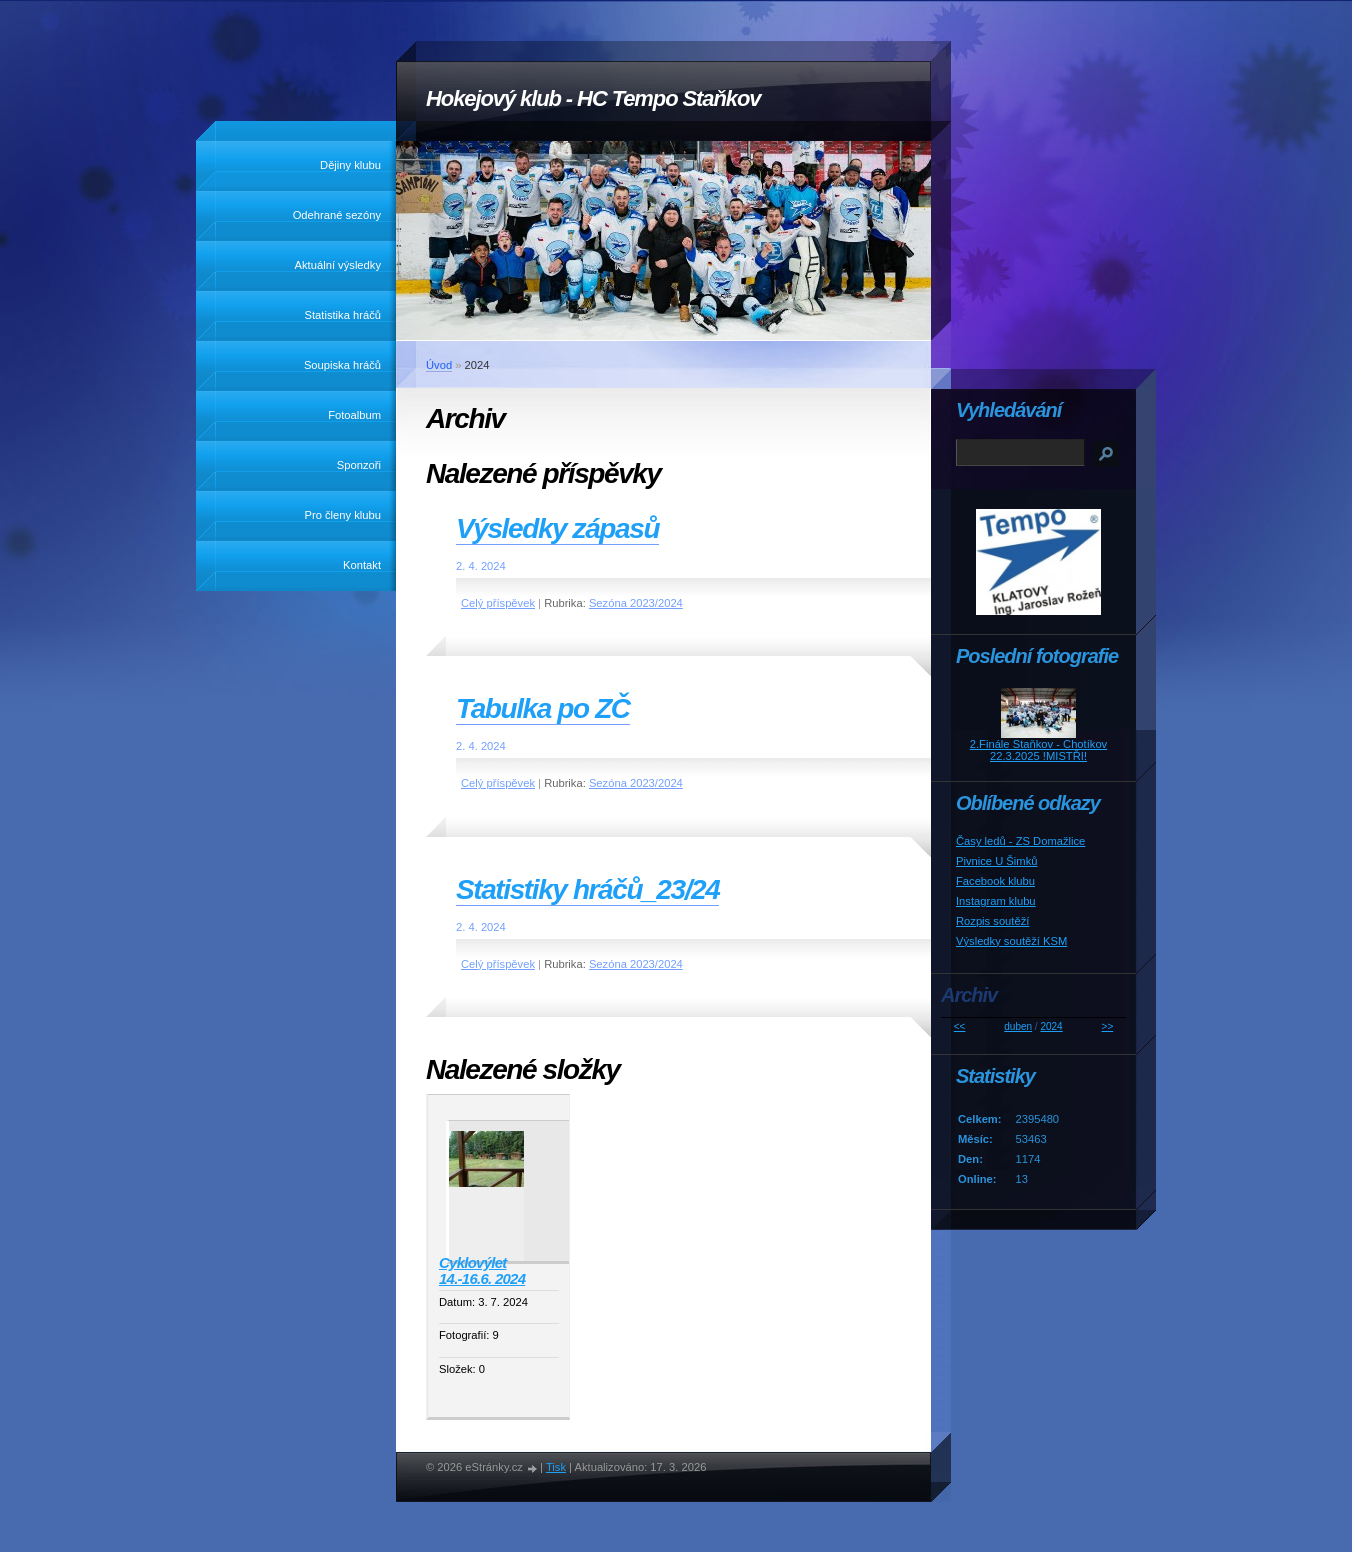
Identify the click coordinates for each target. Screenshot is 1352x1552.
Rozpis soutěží (992, 921)
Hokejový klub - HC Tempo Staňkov (593, 98)
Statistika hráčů (343, 315)
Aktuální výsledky (338, 265)
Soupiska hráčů (342, 365)
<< (960, 1026)
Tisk (556, 1467)
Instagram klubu (996, 901)
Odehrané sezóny (337, 215)
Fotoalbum (354, 415)
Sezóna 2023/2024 (636, 603)
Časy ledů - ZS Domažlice (1020, 841)
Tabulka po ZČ (543, 708)
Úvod (439, 365)
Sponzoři (359, 465)
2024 (1051, 1026)
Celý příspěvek (498, 603)
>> (1108, 1026)
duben (1018, 1026)
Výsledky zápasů (557, 528)
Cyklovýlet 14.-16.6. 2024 (482, 1271)
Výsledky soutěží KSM (1011, 941)
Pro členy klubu (343, 515)
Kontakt (362, 565)
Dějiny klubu (350, 165)
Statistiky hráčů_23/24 (587, 889)
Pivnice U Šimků (996, 861)
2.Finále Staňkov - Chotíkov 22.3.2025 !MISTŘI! (1038, 750)
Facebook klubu (995, 881)
